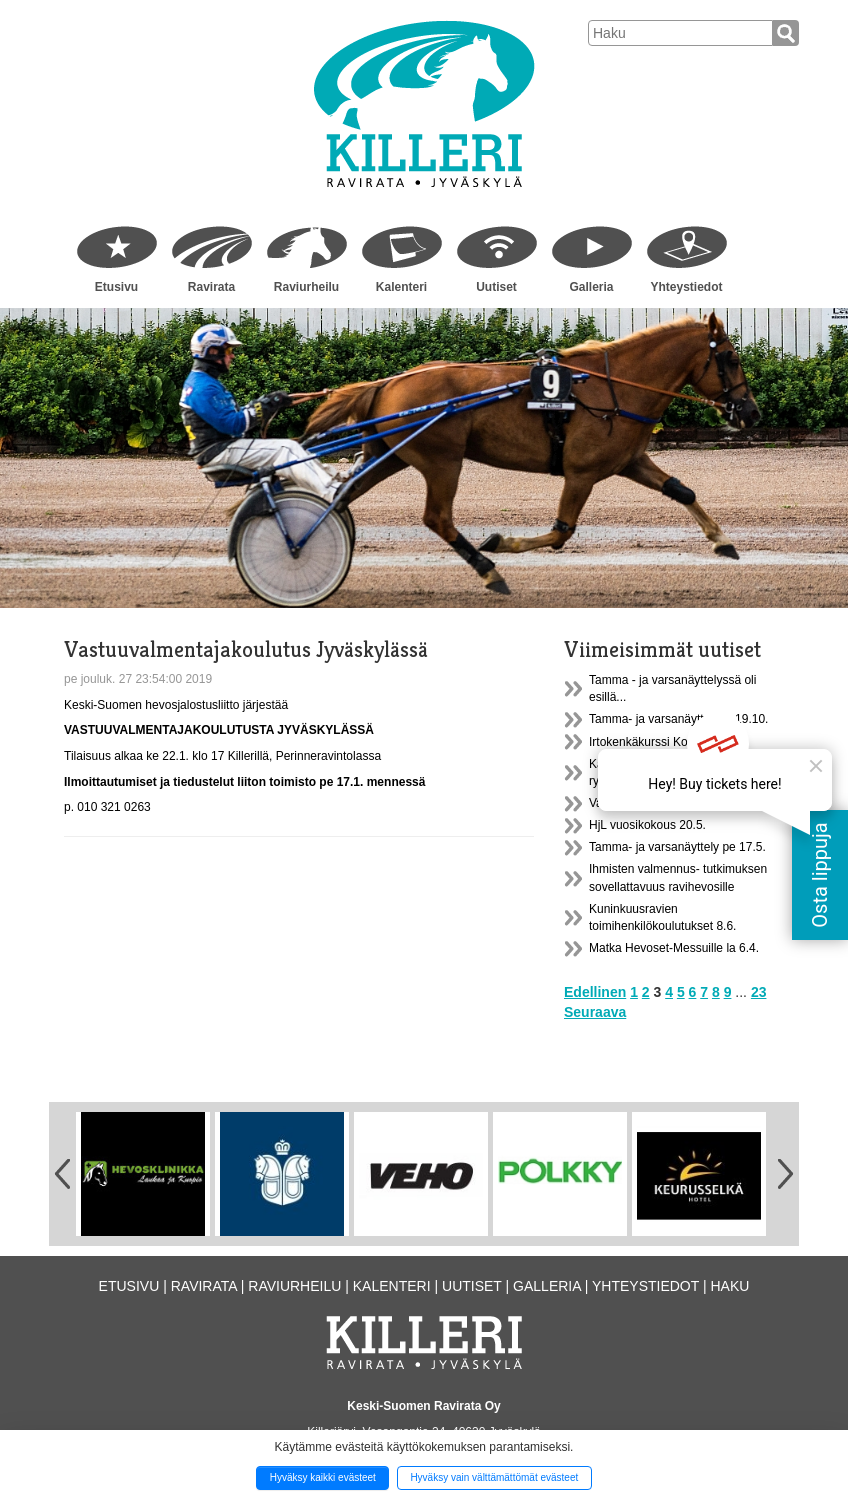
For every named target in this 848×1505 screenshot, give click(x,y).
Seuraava (595, 1012)
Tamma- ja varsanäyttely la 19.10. (678, 719)
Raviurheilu (306, 287)
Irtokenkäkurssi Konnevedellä (667, 742)
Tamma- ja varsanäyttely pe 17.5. (677, 847)
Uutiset (496, 287)
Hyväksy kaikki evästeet (323, 1477)
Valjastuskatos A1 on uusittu (663, 803)
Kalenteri (401, 287)
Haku (729, 1286)
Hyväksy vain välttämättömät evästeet (494, 1477)
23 (759, 992)
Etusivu (116, 287)
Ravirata (211, 287)
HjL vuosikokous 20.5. (647, 825)
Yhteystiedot (686, 287)
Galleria (591, 287)
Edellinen (595, 992)
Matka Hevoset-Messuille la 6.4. (674, 948)
